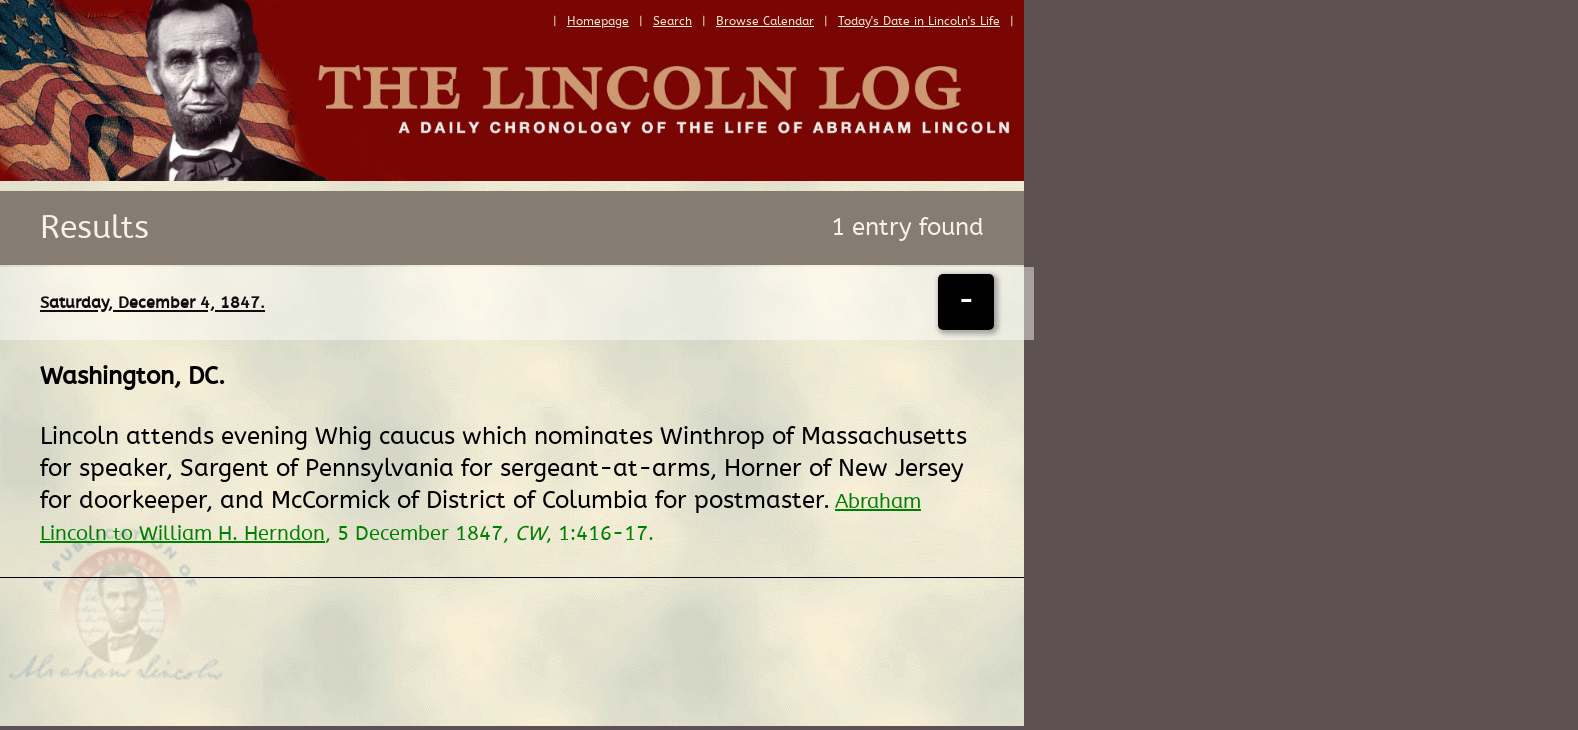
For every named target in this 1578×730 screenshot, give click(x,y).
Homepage (598, 21)
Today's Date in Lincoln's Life (919, 21)
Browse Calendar (765, 21)
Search (672, 21)
